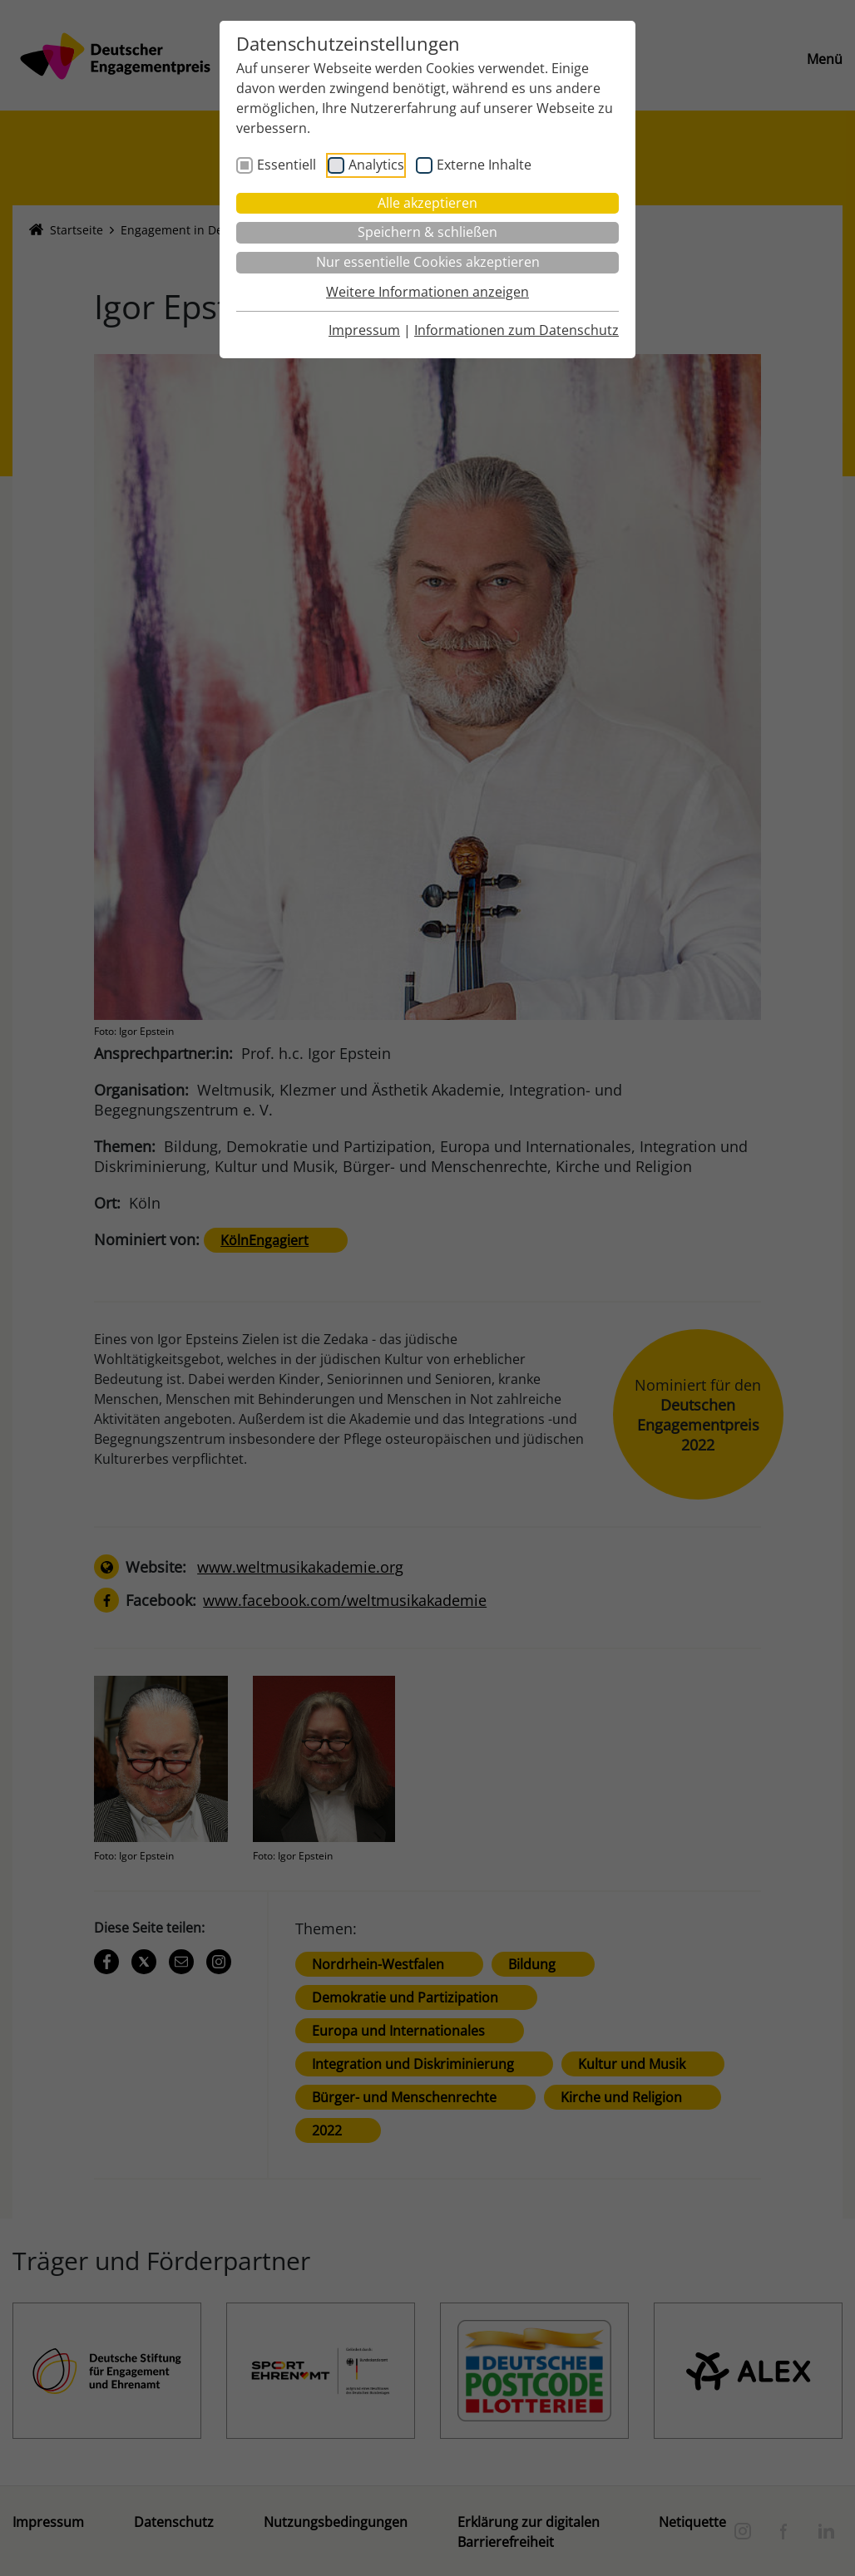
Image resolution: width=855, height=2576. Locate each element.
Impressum (364, 330)
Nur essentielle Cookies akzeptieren (428, 262)
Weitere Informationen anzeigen (427, 292)
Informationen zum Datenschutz (516, 330)
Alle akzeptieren (427, 203)
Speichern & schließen (427, 232)
